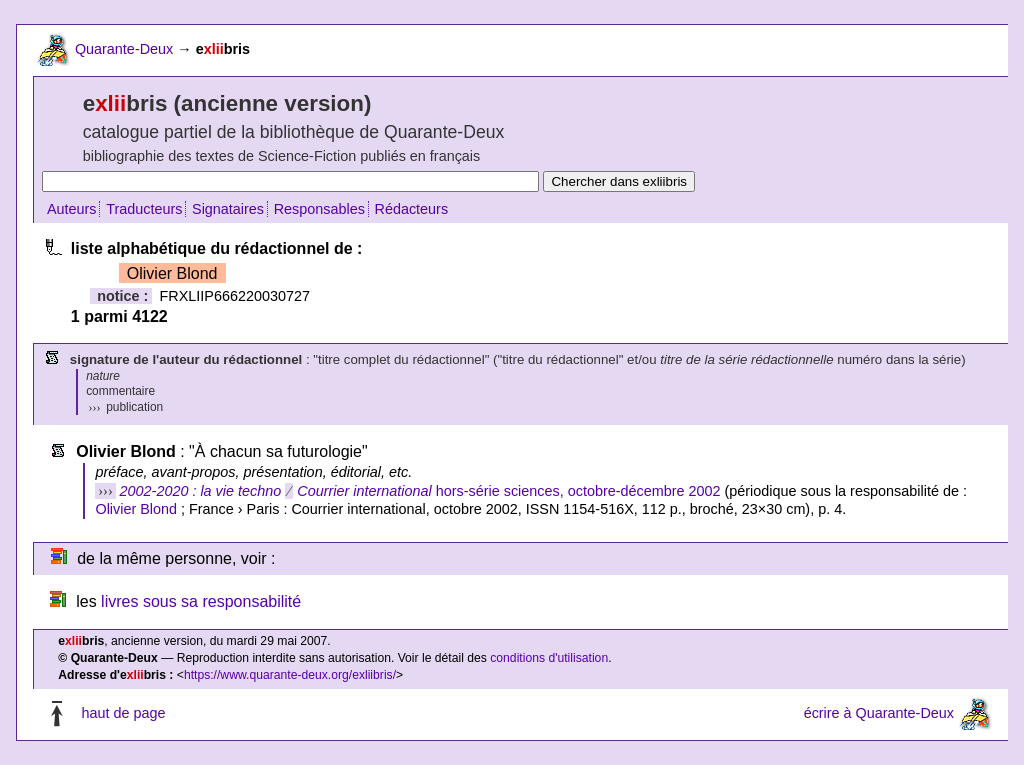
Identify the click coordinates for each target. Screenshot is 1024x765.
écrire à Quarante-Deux (879, 713)
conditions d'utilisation (549, 658)
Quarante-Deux (124, 49)
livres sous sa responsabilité (201, 601)
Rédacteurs (412, 209)
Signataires (228, 209)
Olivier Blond (136, 509)
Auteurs (72, 209)
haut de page (123, 713)
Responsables (319, 209)
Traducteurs (144, 209)
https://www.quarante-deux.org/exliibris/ (290, 675)
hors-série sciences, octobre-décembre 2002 (420, 491)
